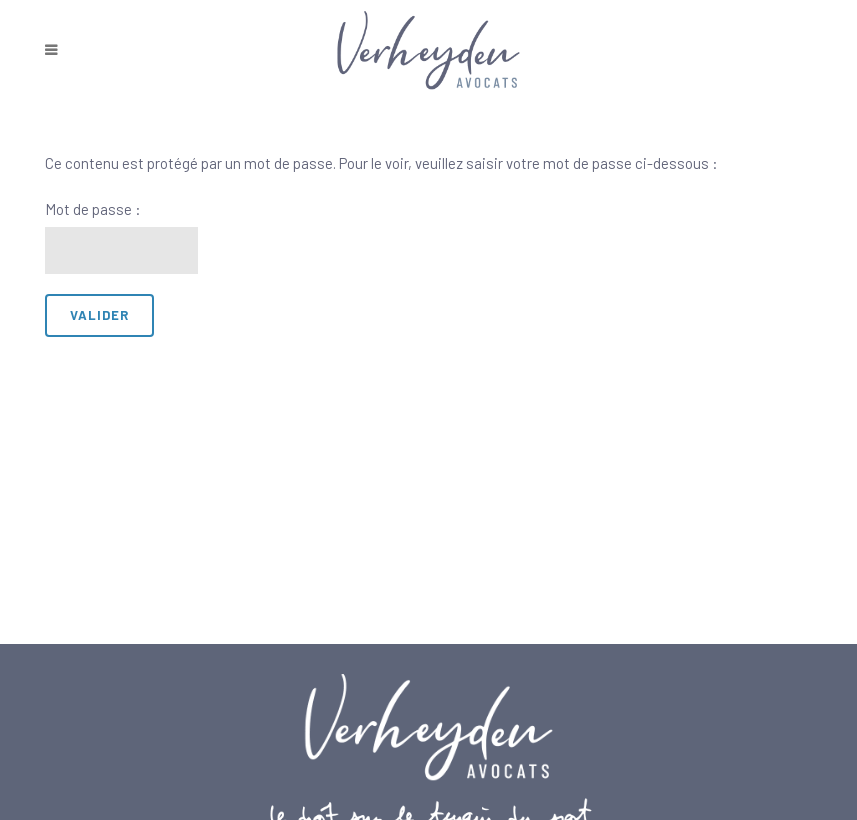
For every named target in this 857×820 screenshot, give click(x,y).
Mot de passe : (122, 237)
